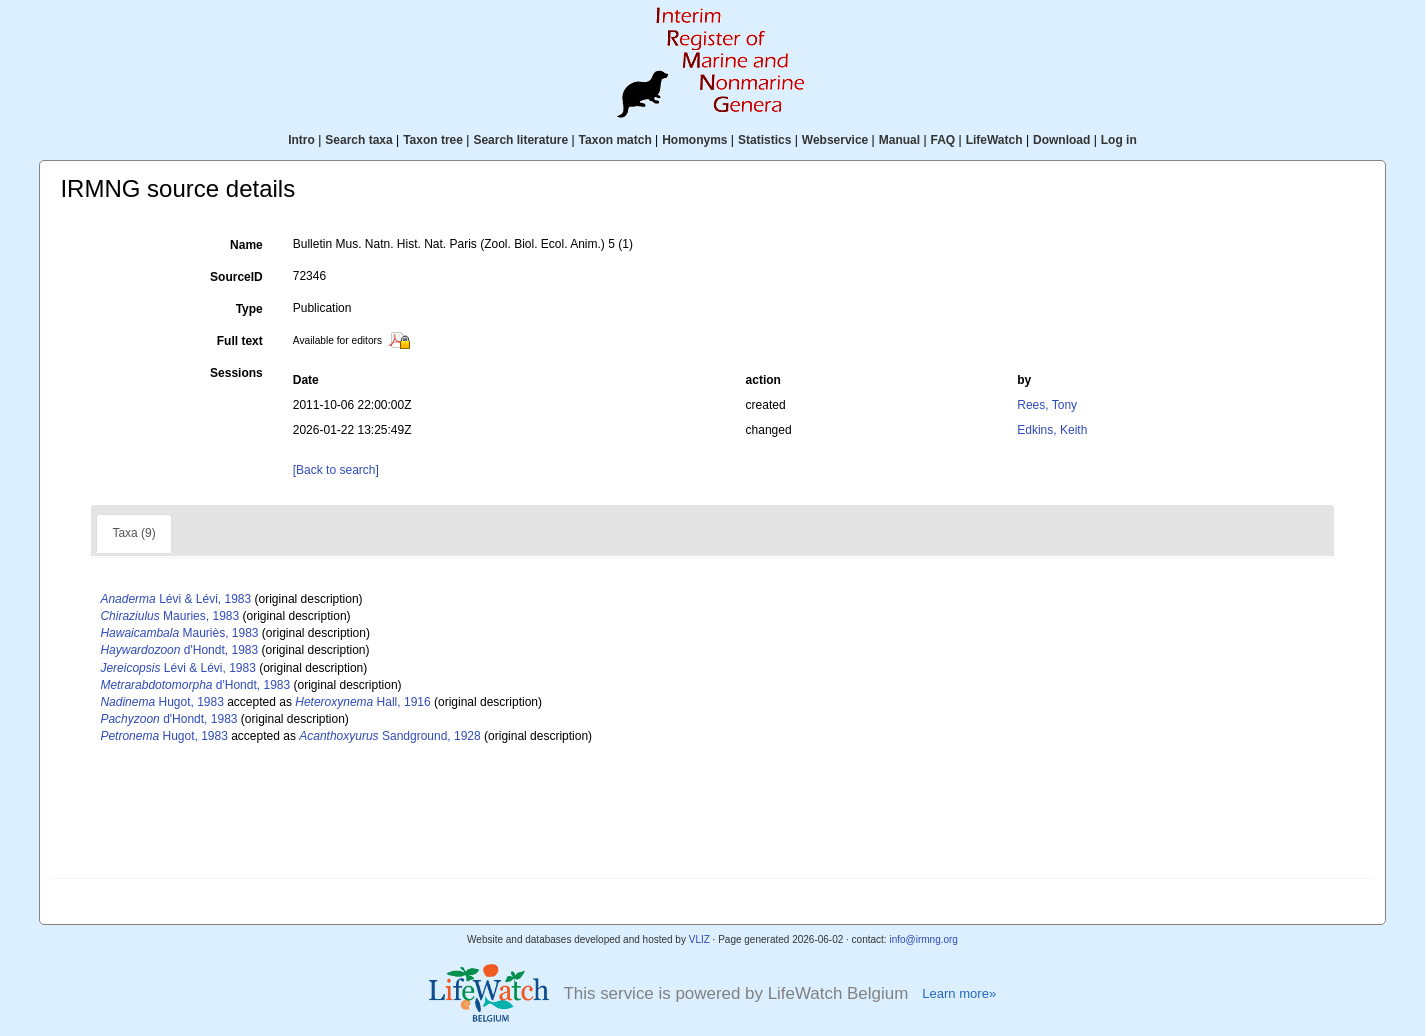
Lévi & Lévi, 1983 (175, 599)
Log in (1119, 140)
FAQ (943, 140)
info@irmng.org (923, 939)
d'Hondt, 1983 (179, 650)
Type (249, 309)
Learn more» (959, 993)
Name (246, 245)
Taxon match (615, 140)
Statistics (764, 140)
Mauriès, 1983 (179, 633)
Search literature (520, 140)
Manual (899, 140)
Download (1061, 140)
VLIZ (699, 939)
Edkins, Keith (1052, 430)
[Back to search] (336, 470)
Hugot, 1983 (161, 702)
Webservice (835, 140)
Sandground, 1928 (389, 736)
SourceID (236, 277)
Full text (240, 341)
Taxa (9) (133, 533)
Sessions (236, 373)
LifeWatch (994, 140)
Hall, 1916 (362, 702)
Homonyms (694, 140)
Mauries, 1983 (169, 616)
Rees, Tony (1047, 405)
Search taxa (358, 140)
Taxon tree (433, 140)
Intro (301, 140)
